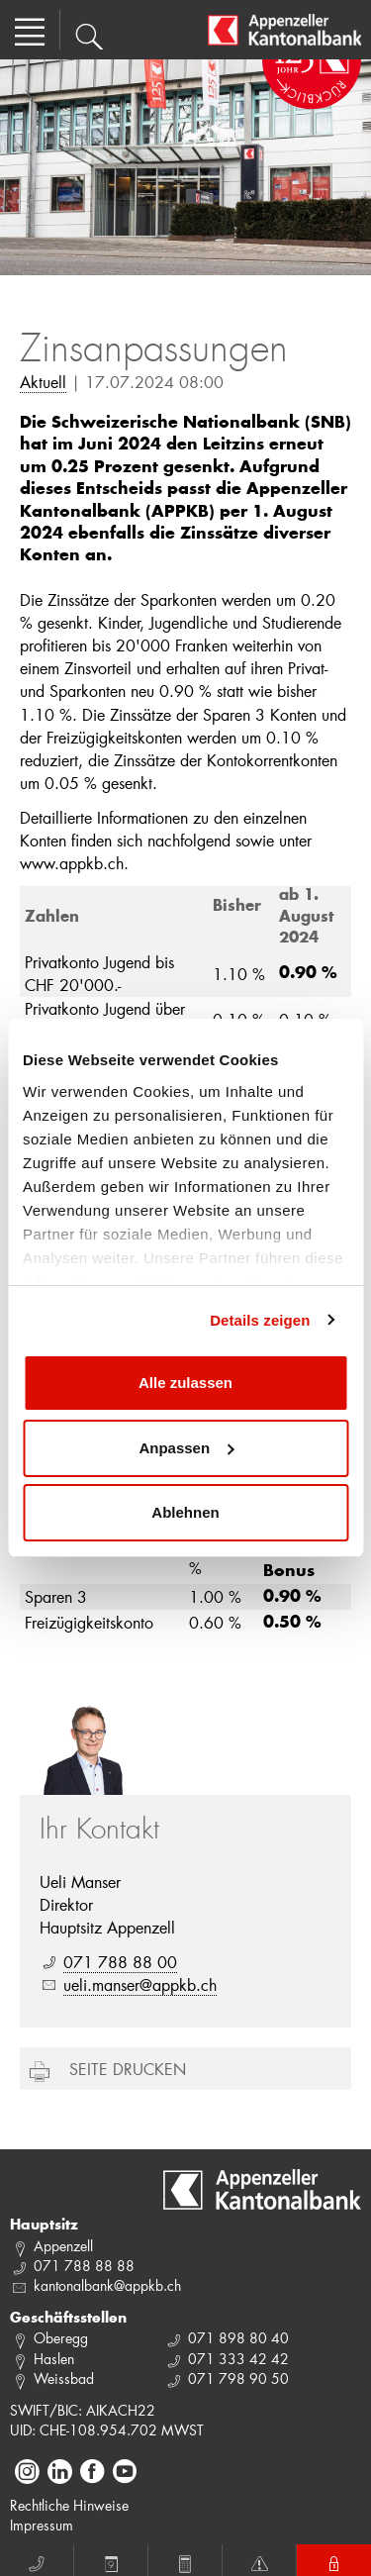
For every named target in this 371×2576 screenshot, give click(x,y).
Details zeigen (260, 1320)
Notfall (259, 2561)
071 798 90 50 (238, 2378)
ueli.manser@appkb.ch (140, 1984)
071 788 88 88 (84, 2265)
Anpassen (186, 1447)
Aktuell (43, 381)
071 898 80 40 (238, 2337)
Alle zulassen (185, 1382)
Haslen (54, 2358)
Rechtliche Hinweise (69, 2505)
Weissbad (64, 2378)
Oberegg (61, 2337)
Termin (111, 2561)
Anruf (36, 2561)
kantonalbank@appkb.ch (107, 2285)
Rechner (185, 2561)
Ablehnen (185, 1512)
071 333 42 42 (238, 2358)
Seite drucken (127, 2068)
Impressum (41, 2525)
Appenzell (63, 2245)
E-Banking (334, 2561)
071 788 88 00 (120, 1961)
